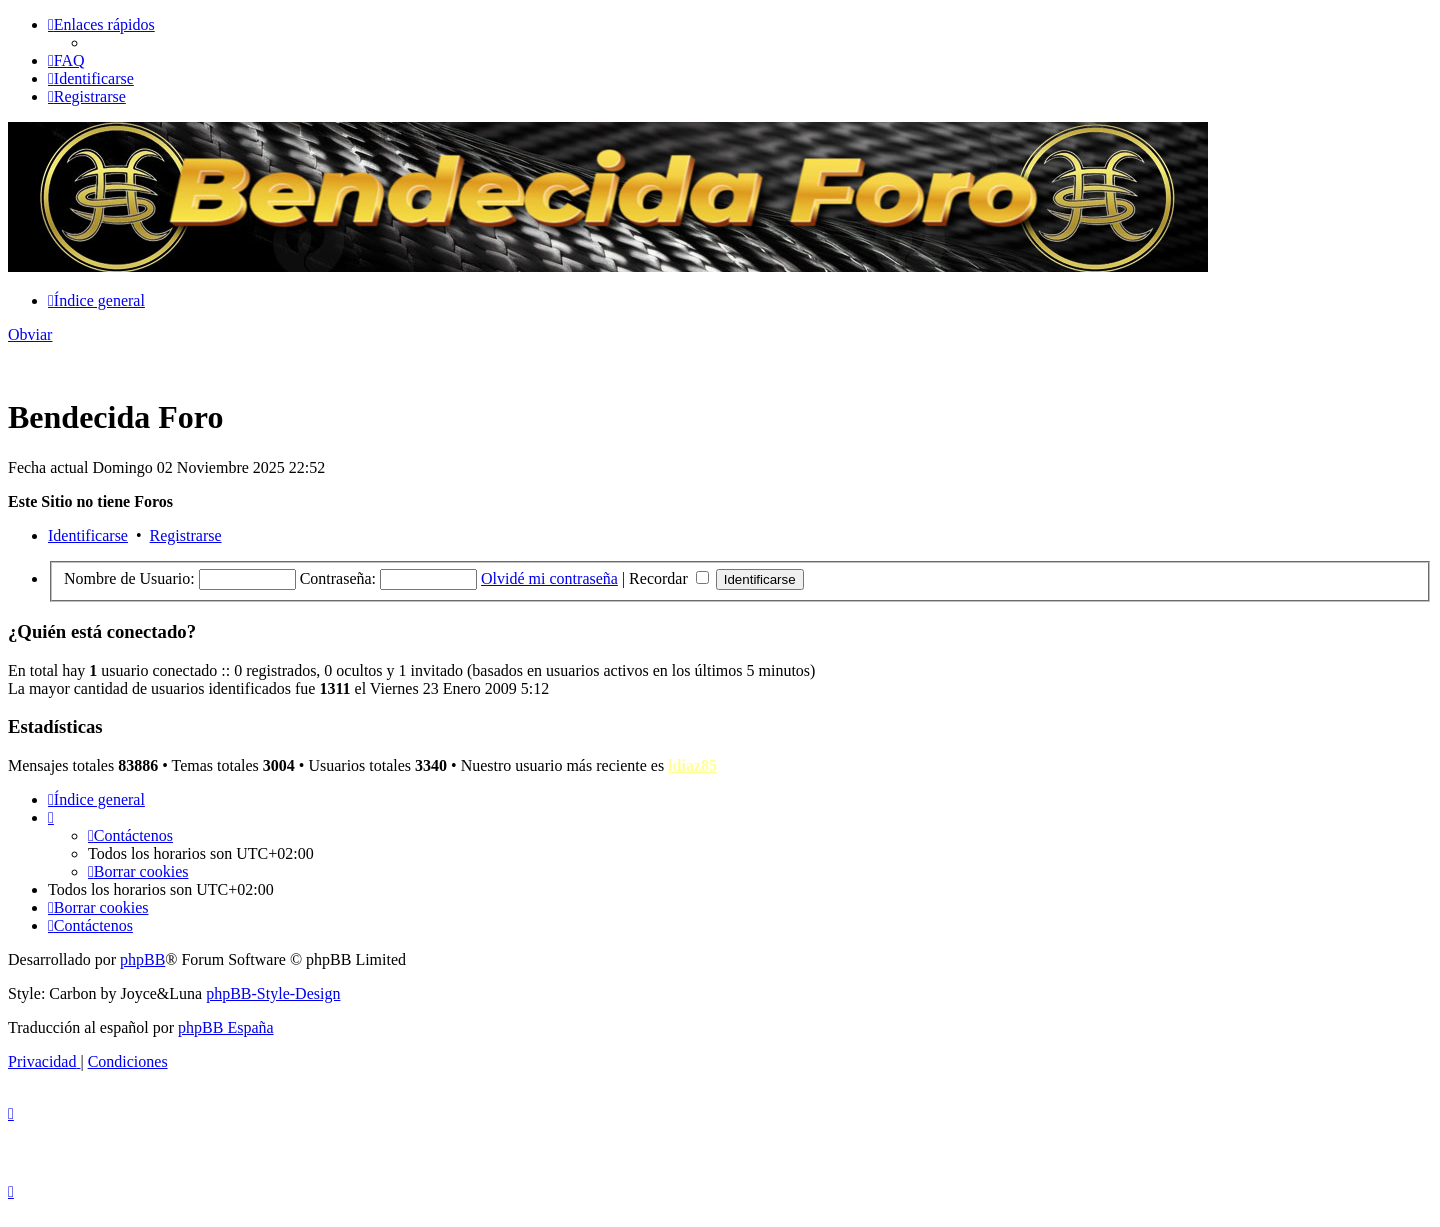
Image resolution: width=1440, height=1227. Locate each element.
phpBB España (226, 1027)
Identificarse (88, 535)
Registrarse (186, 535)
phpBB (142, 959)
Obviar (30, 334)
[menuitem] (66, 60)
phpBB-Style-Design (273, 993)
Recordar (669, 578)
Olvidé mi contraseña (549, 578)
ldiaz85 (692, 765)
